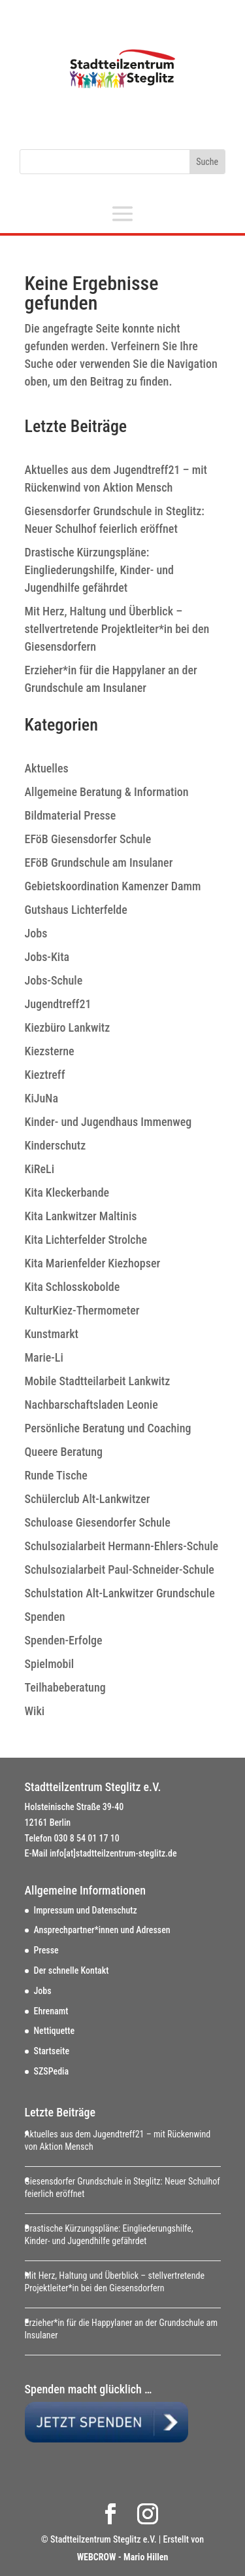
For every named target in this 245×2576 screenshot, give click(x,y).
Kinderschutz (55, 1145)
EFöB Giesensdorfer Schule (88, 839)
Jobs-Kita (47, 957)
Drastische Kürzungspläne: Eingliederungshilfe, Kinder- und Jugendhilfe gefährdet (99, 569)
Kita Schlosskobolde (72, 1287)
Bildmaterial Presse (70, 815)
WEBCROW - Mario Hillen (123, 2557)
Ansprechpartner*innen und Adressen (102, 1930)
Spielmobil (49, 1664)
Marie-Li (44, 1357)
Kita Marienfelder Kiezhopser (93, 1263)
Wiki (35, 1711)
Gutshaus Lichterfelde (76, 909)
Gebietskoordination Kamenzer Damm (113, 886)
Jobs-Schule (54, 980)
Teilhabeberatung (65, 1687)
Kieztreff (45, 1074)
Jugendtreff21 (58, 1004)
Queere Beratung (64, 1452)
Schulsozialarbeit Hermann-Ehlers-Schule (122, 1546)
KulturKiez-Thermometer (82, 1310)
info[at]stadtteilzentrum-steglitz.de (113, 1853)
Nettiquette (54, 2030)
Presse (46, 1950)
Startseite (52, 2051)
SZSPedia (51, 2071)
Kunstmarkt (51, 1334)
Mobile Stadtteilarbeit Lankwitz (98, 1381)
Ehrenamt (51, 2011)
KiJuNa (41, 1098)
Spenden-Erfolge (64, 1640)
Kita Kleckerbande (67, 1192)
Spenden (45, 1617)
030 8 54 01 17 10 (87, 1838)
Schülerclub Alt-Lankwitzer (87, 1499)
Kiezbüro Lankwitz (67, 1027)
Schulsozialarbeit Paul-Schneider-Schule (119, 1569)
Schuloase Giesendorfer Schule (98, 1522)
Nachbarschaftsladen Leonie (91, 1404)
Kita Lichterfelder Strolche (86, 1239)
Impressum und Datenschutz (85, 1910)
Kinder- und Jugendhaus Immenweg (108, 1122)
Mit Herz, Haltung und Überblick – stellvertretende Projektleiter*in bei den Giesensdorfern (117, 628)
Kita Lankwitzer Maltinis (81, 1216)
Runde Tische (56, 1475)
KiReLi (40, 1169)
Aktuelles (47, 768)
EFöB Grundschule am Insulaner (99, 862)
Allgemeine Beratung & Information (107, 792)
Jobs (36, 933)
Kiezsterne (49, 1051)
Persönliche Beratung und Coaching (108, 1428)
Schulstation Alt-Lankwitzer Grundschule (120, 1593)
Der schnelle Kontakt (71, 1970)
